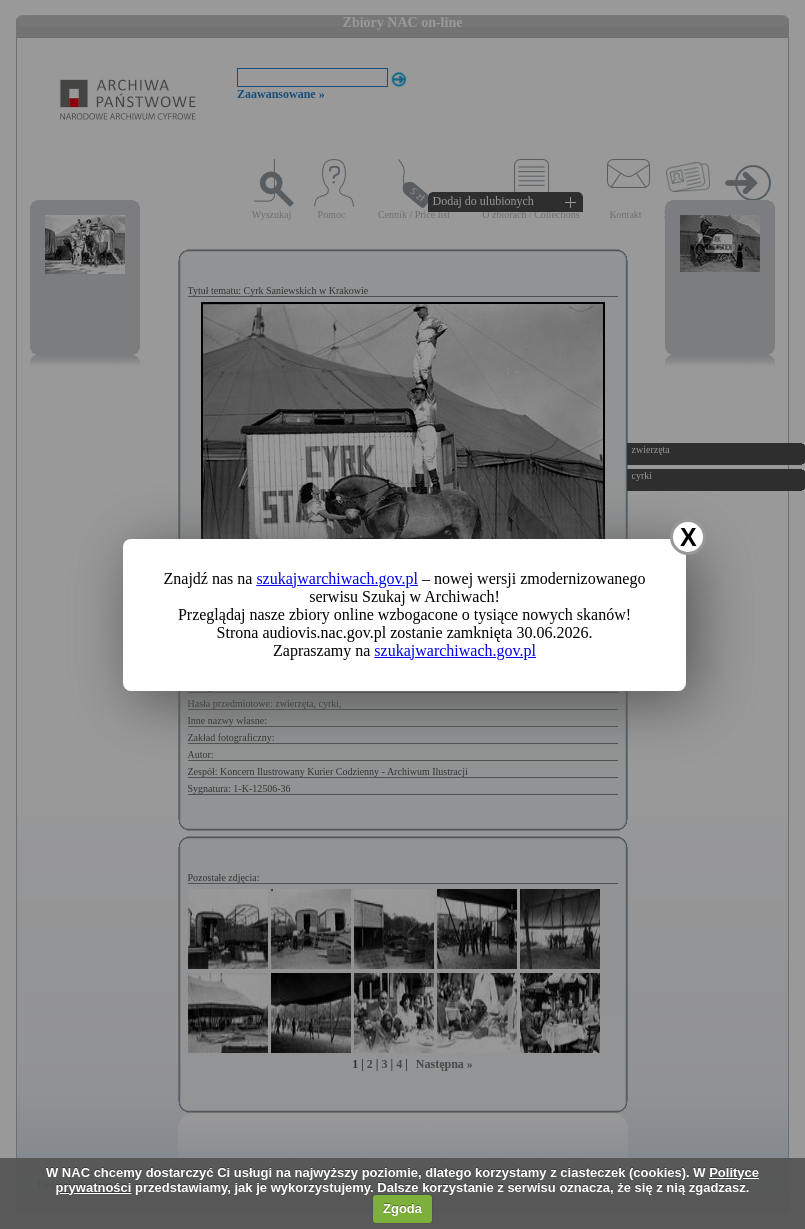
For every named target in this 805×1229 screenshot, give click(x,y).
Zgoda (402, 1208)
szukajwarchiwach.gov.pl (337, 578)
